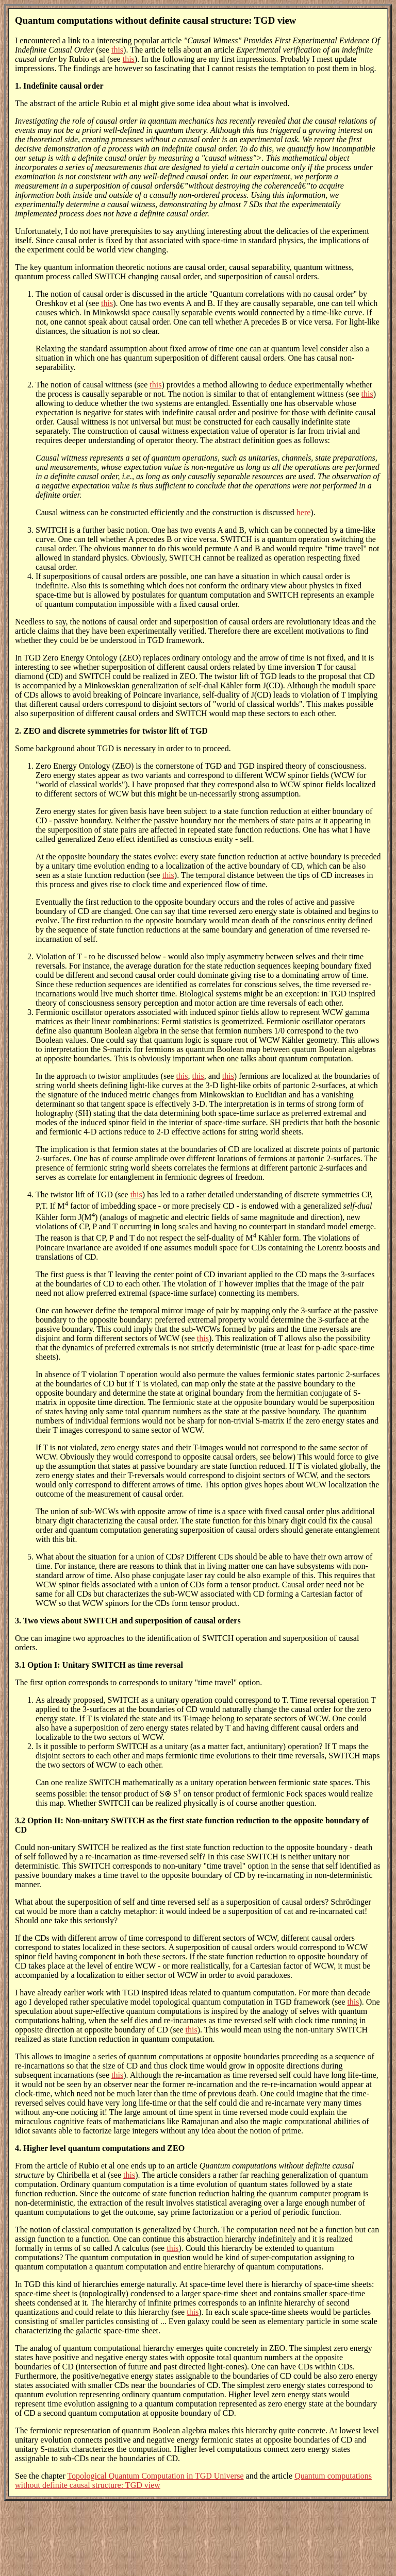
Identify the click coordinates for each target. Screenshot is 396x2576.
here (303, 512)
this (117, 49)
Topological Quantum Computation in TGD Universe (155, 2475)
